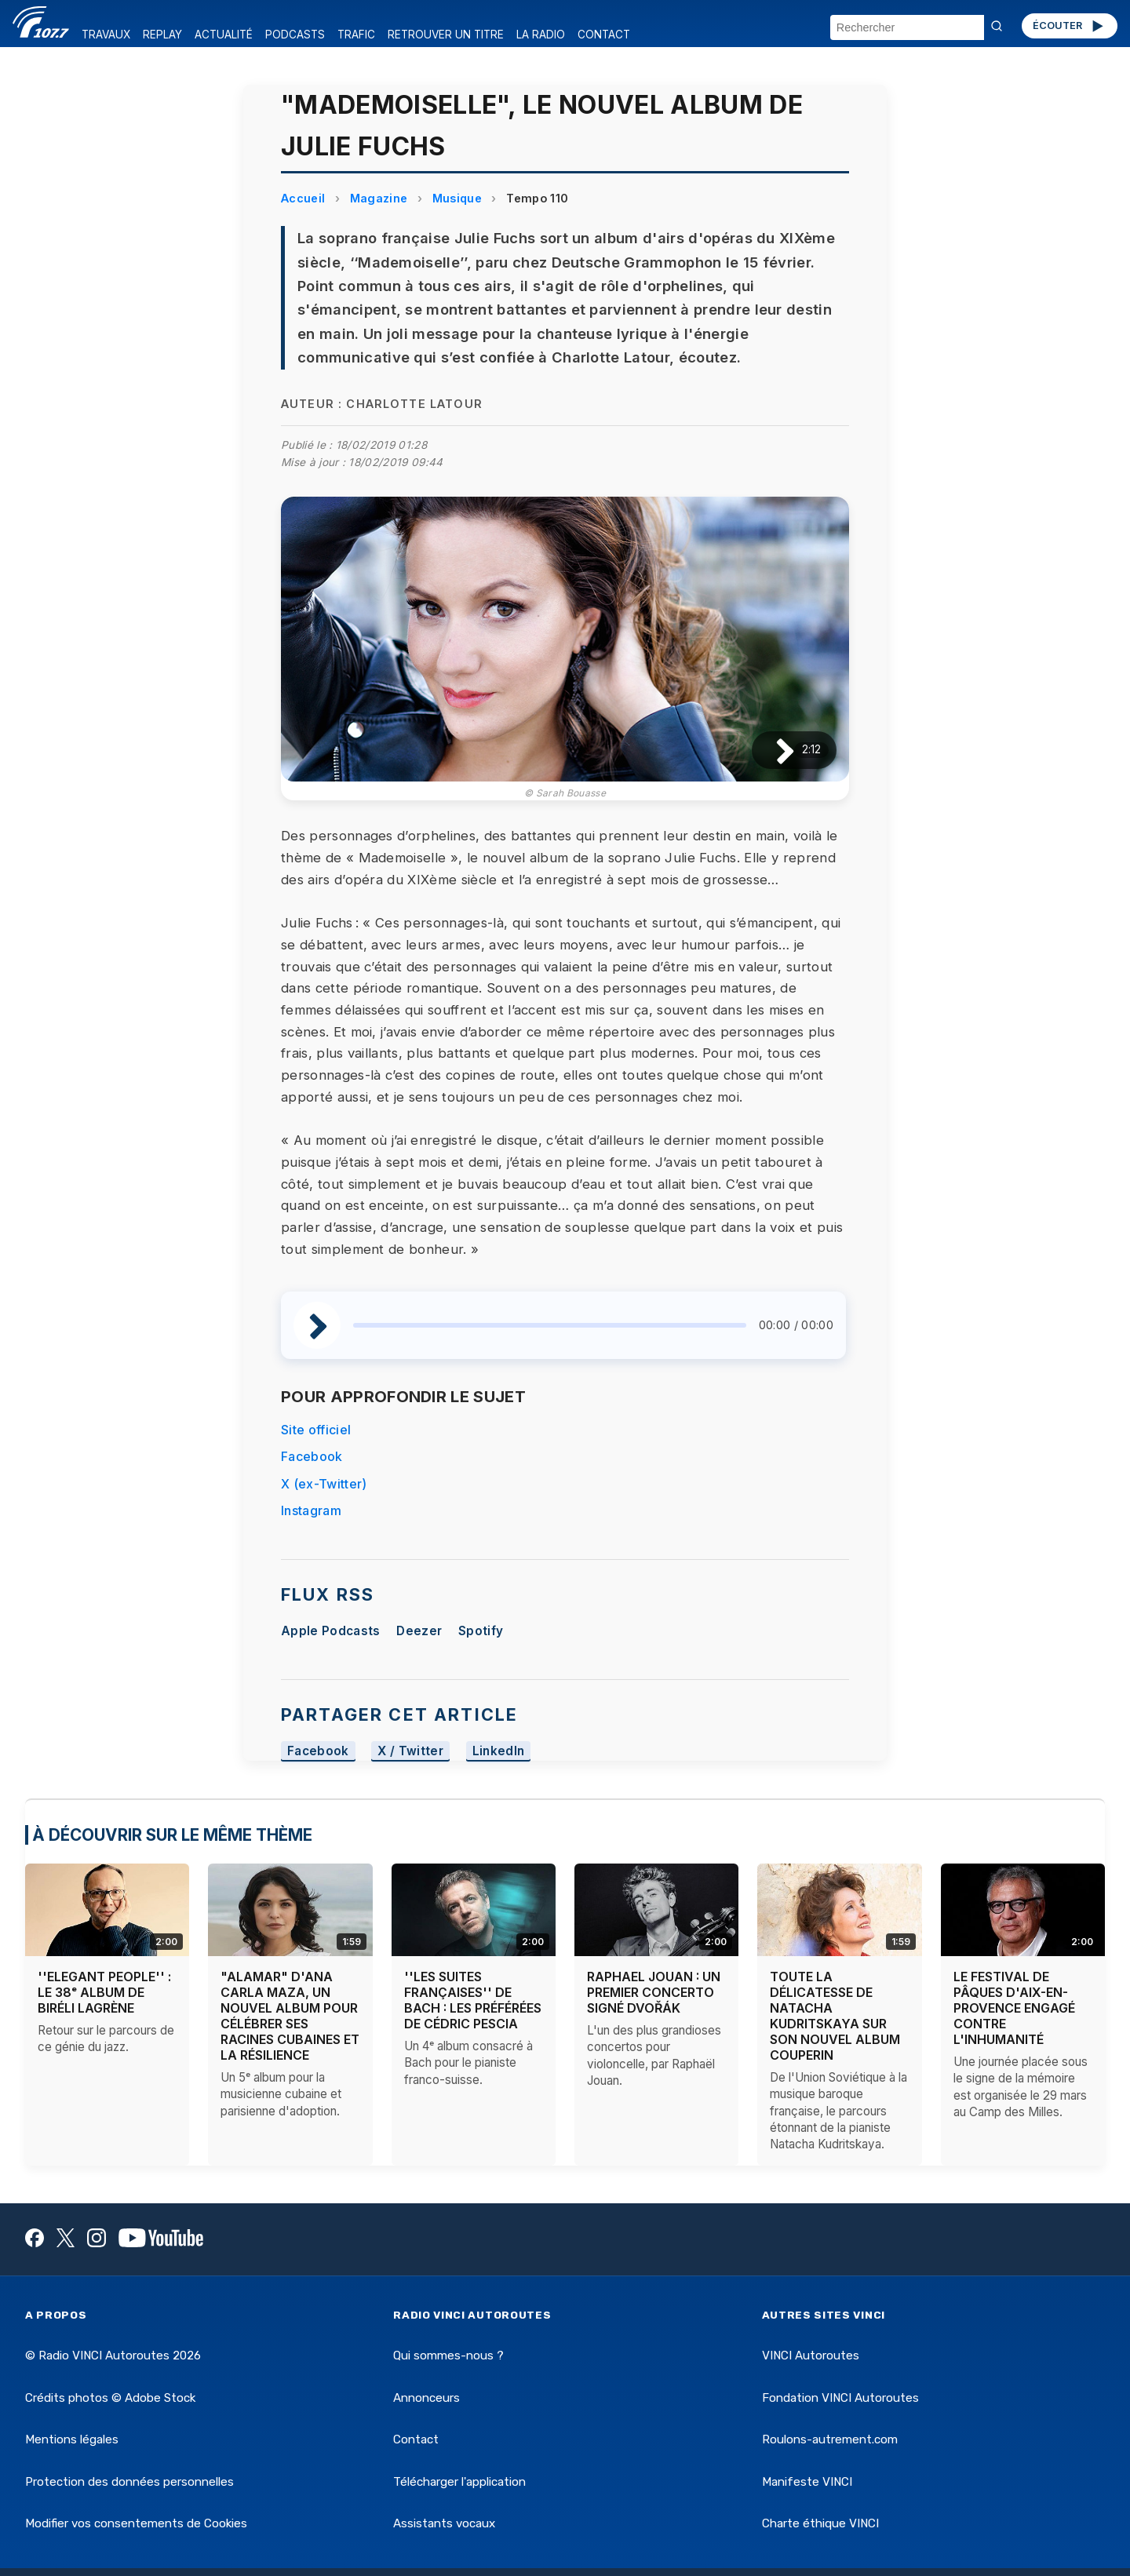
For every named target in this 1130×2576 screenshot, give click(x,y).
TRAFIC (356, 34)
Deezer (419, 1630)
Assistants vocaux (444, 2523)
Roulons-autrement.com (830, 2439)
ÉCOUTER (1069, 26)
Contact (416, 2439)
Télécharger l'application (459, 2482)
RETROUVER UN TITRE (446, 34)
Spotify (480, 1630)
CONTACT (604, 34)
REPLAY (162, 34)
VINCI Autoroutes (810, 2355)
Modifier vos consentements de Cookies (136, 2523)
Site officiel (316, 1429)
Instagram (311, 1510)
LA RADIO (540, 34)
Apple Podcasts (330, 1630)
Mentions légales (71, 2439)
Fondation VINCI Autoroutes (840, 2398)
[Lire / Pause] (772, 749)
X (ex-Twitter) (323, 1484)
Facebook (312, 1456)
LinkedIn (498, 1750)
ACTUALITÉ (224, 34)
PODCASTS (295, 34)
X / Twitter (410, 1750)
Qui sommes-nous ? (448, 2355)
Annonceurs (426, 2398)
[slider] (549, 1325)
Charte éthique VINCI (820, 2523)
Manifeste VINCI (807, 2482)
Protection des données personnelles (129, 2482)
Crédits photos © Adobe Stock (110, 2398)
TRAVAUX (106, 34)
